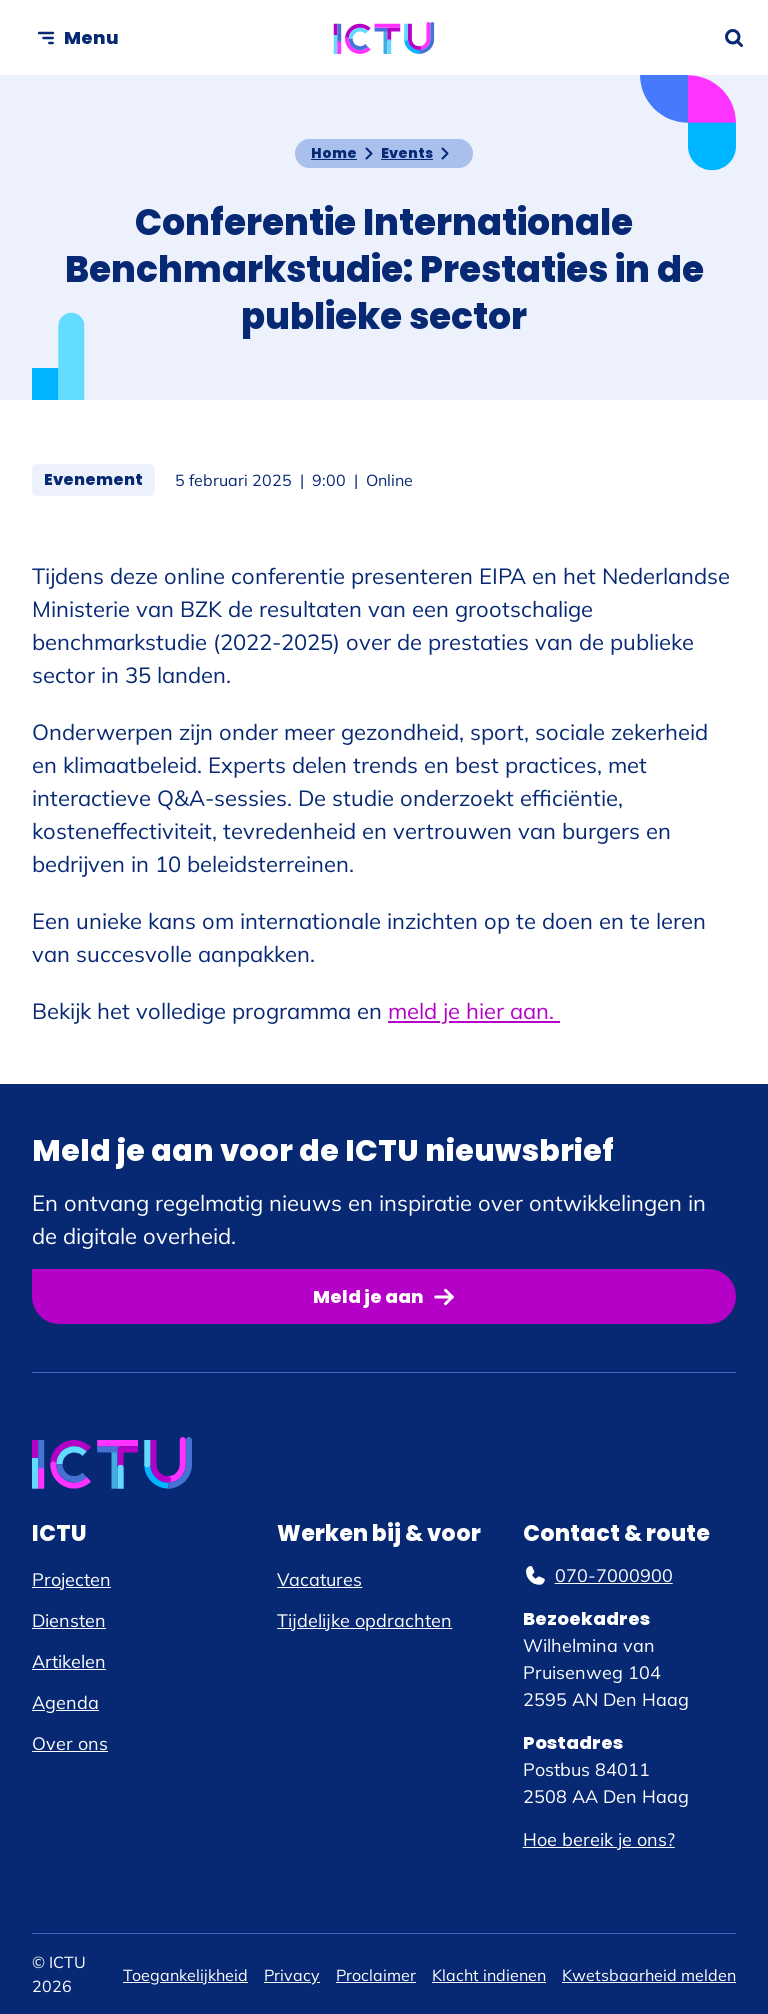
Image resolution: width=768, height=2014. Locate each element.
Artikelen (69, 1661)
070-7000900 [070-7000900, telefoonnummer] (598, 1575)
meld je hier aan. (474, 1011)
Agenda (65, 1702)
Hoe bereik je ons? (599, 1839)
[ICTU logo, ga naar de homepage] (384, 38)
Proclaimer (376, 1975)
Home (334, 153)
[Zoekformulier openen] (734, 38)
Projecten (71, 1579)
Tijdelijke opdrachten (364, 1620)
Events (407, 153)
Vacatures (319, 1579)
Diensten (69, 1620)
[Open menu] (77, 37)
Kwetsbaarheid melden (649, 1975)
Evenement (99, 479)
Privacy (292, 1975)
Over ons (70, 1743)
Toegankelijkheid (185, 1975)
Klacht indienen (489, 1975)
